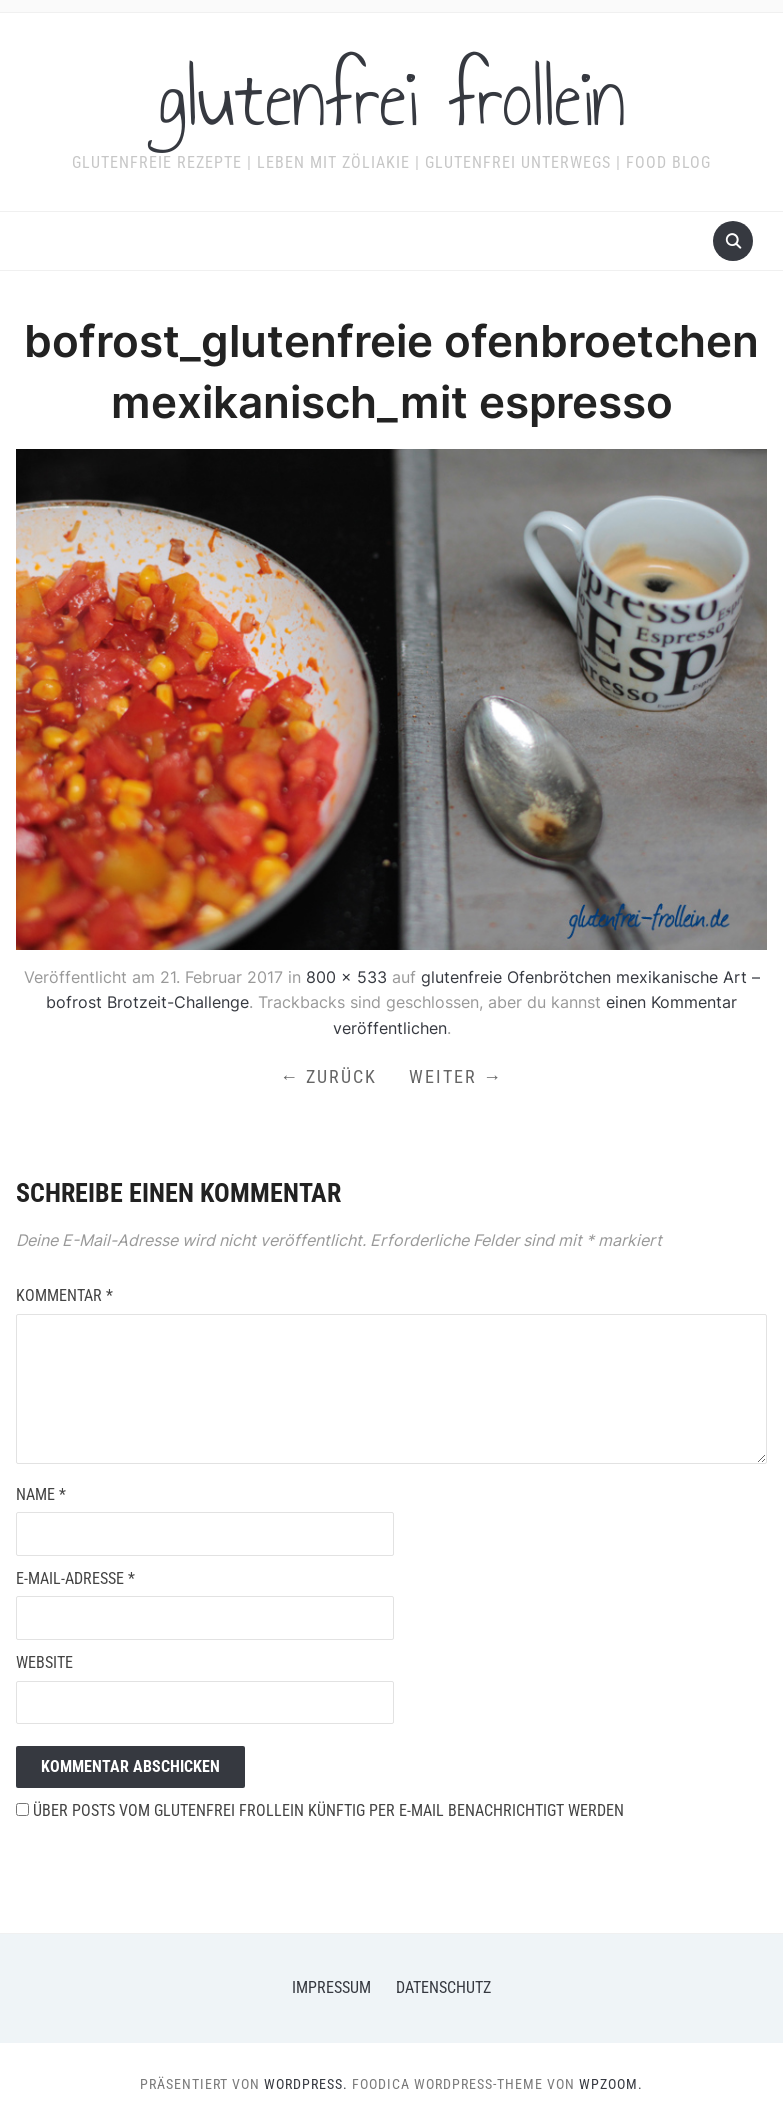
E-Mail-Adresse (75, 1578)
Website (44, 1662)
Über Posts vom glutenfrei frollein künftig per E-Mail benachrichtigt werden (320, 1810)
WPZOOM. (611, 2084)
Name (41, 1494)
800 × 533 (346, 977)
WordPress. (306, 2084)
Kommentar (64, 1295)
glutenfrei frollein (391, 99)
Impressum (331, 1987)
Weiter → (456, 1076)
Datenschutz (443, 1987)
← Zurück (328, 1076)
